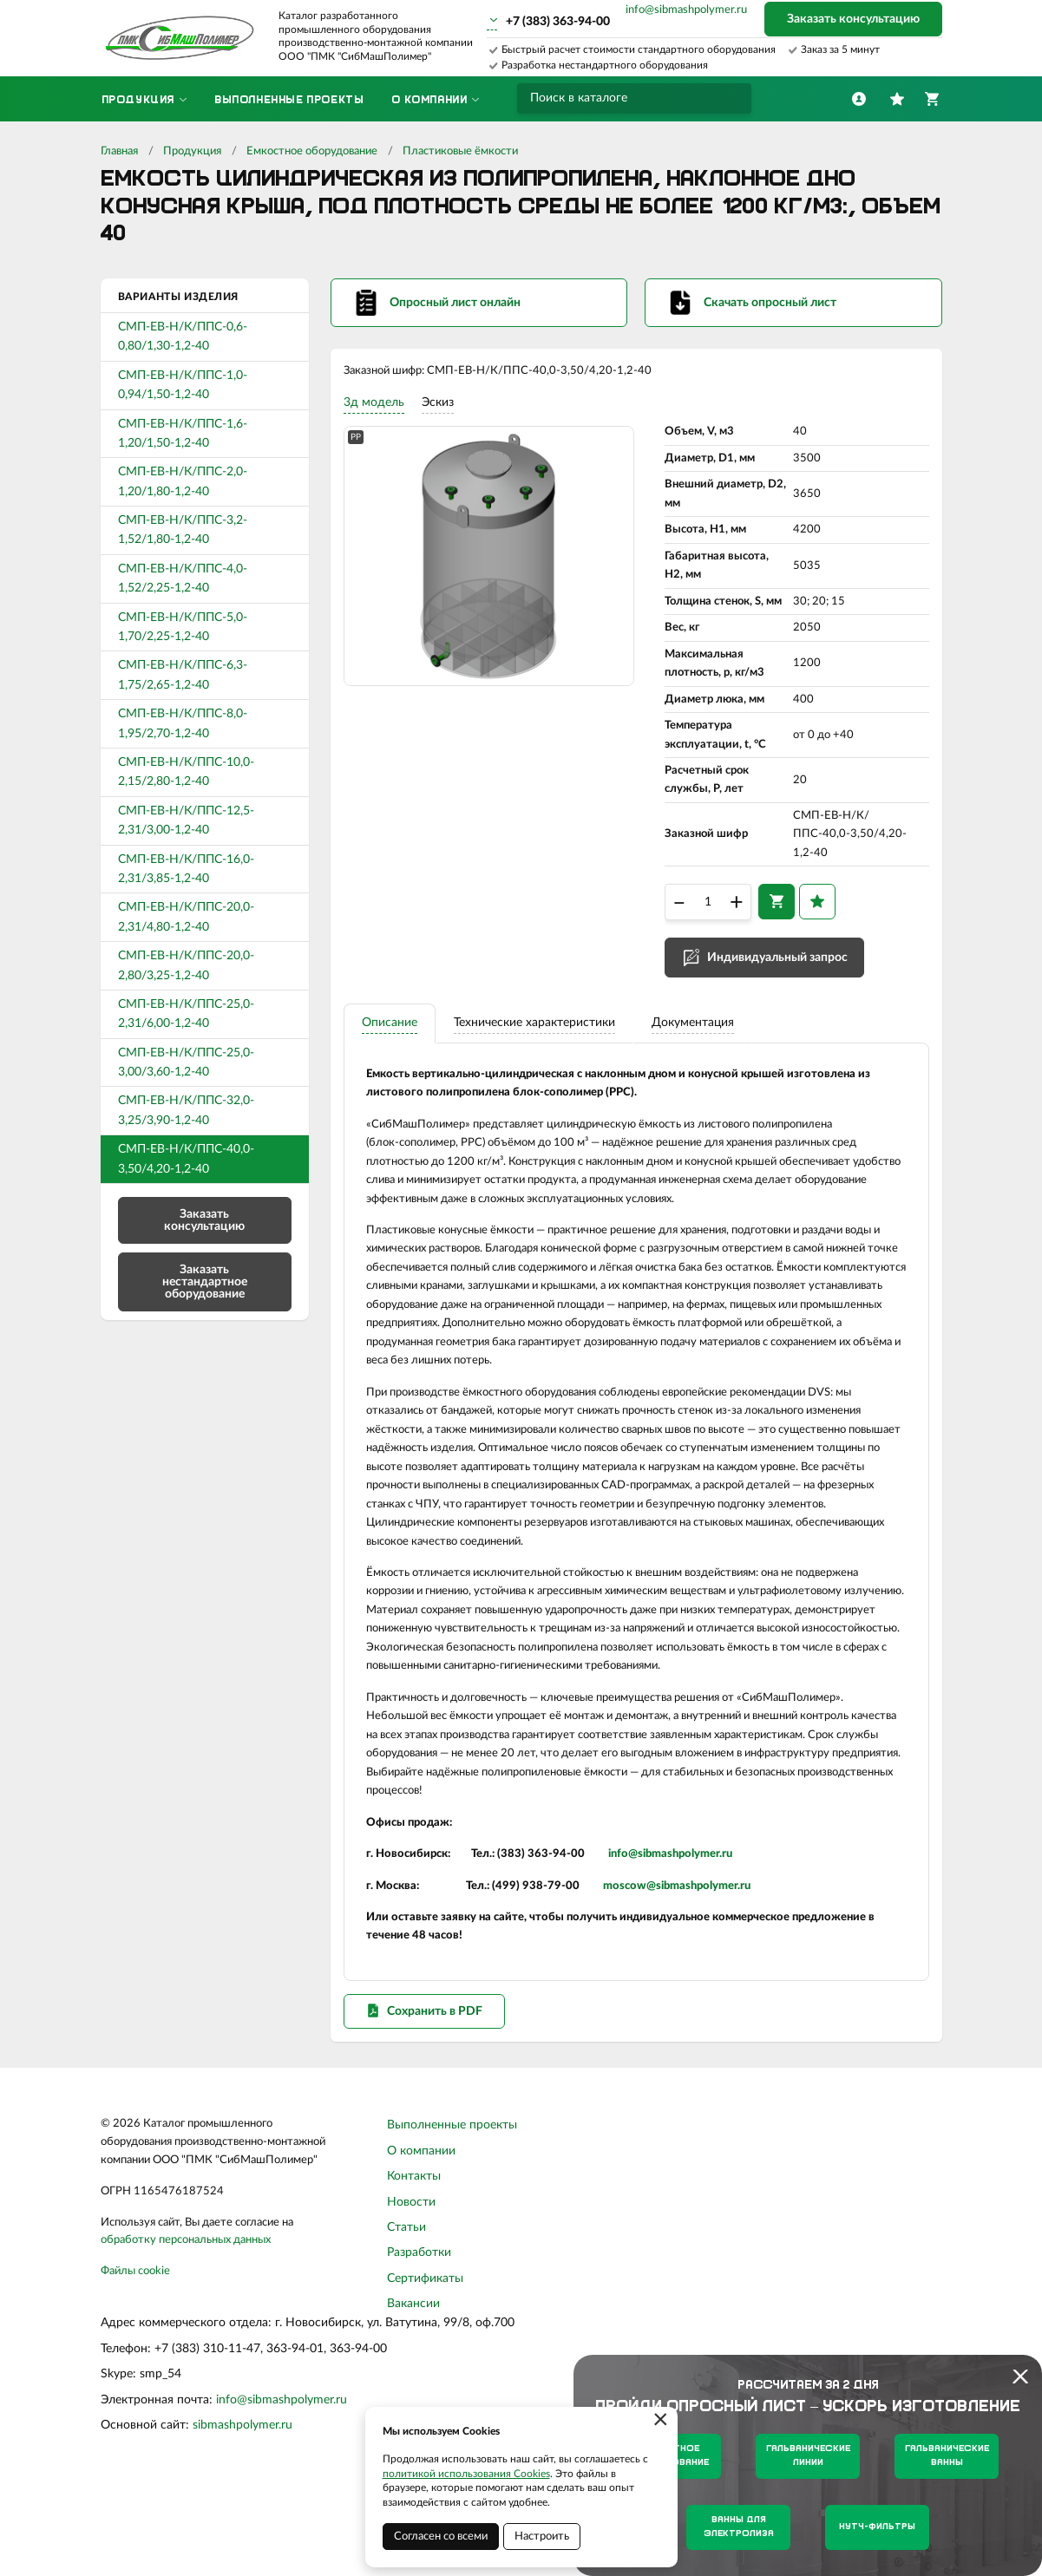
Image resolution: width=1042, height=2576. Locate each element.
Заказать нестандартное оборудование (204, 1282)
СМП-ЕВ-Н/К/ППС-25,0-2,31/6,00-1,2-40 (186, 1014)
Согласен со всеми (441, 2536)
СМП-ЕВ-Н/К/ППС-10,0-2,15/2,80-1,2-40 (186, 772)
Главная (119, 151)
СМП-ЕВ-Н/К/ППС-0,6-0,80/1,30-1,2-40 (182, 336)
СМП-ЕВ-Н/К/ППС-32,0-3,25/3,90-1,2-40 (186, 1110)
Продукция (192, 151)
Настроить (541, 2536)
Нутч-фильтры (877, 2527)
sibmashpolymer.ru (242, 2513)
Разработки (419, 2340)
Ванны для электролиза (739, 2527)
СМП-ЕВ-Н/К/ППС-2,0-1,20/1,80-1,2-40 (182, 481)
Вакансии (413, 2391)
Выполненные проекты (452, 2213)
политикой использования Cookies (466, 2473)
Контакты (414, 2264)
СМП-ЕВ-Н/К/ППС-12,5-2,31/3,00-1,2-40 (186, 820)
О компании (421, 2239)
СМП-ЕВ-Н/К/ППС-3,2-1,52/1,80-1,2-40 (182, 530)
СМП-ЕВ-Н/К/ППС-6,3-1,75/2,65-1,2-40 (182, 674)
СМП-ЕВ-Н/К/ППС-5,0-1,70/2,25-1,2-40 (182, 627)
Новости (411, 2290)
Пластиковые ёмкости (460, 151)
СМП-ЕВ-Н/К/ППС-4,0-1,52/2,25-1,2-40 (182, 578)
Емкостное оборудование (311, 151)
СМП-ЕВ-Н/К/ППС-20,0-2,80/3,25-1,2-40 (186, 965)
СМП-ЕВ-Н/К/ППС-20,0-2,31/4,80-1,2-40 (186, 916)
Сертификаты (425, 2366)
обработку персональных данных (186, 2327)
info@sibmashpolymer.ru (686, 10)
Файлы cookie (135, 2358)
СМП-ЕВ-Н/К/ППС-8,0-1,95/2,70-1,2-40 (182, 723)
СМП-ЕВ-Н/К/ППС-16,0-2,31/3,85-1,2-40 (186, 869)
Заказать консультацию (853, 19)
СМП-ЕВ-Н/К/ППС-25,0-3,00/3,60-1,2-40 (186, 1062)
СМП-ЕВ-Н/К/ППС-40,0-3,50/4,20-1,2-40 (186, 1158)
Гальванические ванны (947, 2456)
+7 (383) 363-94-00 (558, 22)
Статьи (406, 2315)
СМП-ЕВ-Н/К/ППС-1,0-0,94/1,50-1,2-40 (182, 385)
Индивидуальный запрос (777, 974)
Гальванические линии (808, 2456)
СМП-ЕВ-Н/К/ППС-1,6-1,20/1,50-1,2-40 (182, 433)
